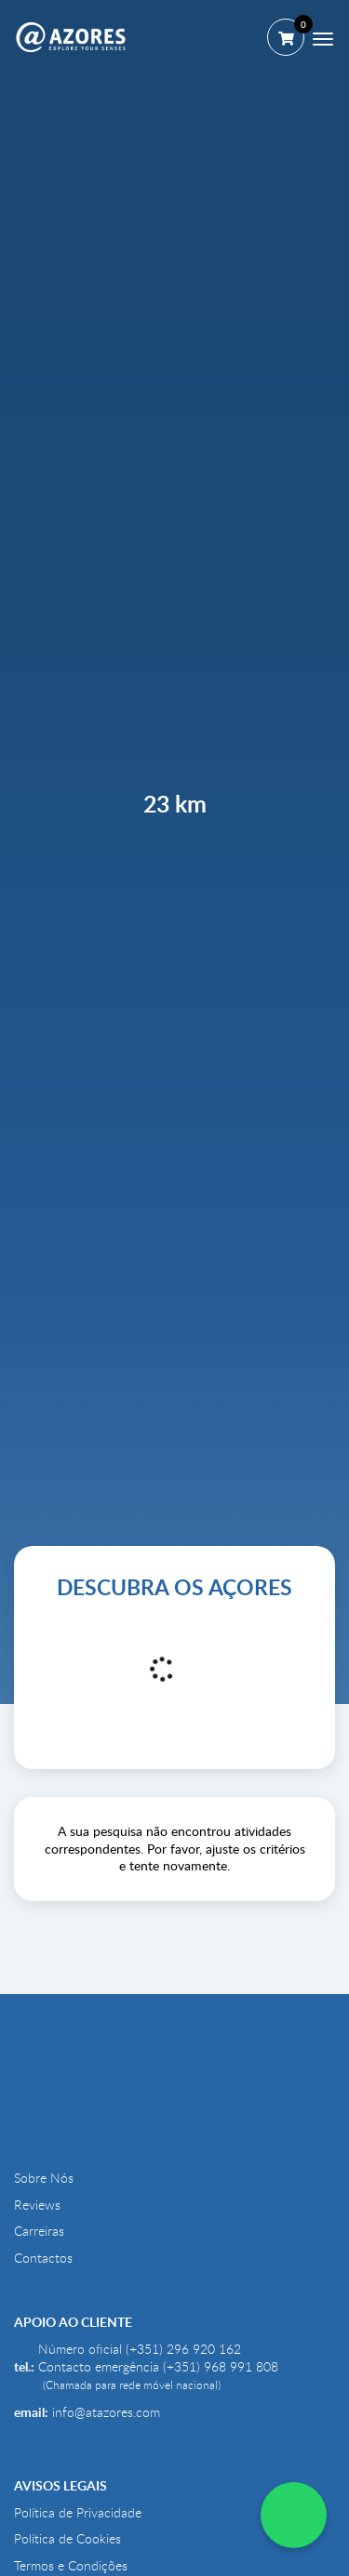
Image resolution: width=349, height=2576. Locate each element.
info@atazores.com (106, 2412)
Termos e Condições (71, 2565)
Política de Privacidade (77, 2512)
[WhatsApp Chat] (294, 2515)
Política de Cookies (67, 2538)
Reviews (37, 2205)
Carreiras (39, 2231)
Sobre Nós (44, 2178)
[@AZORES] (71, 37)
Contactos (43, 2258)
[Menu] (323, 39)
